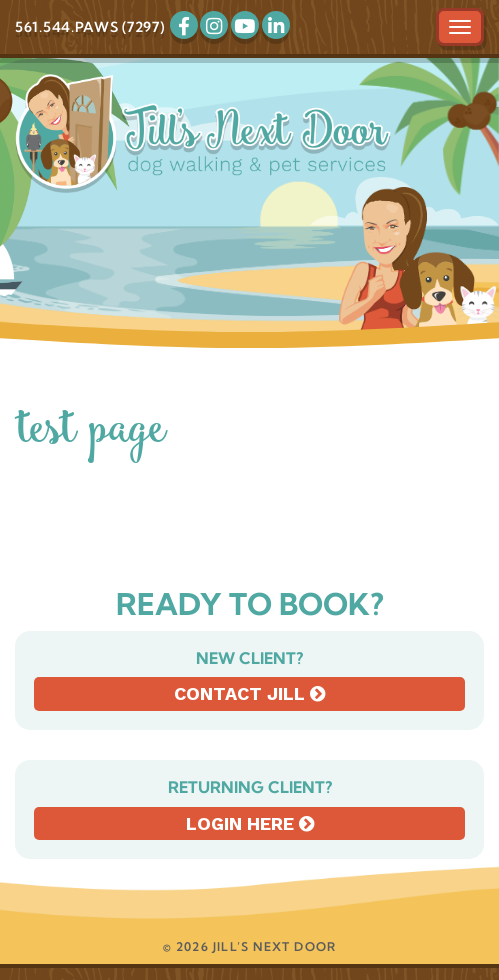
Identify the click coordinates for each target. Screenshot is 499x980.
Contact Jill (249, 693)
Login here (250, 823)
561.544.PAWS (66, 27)
